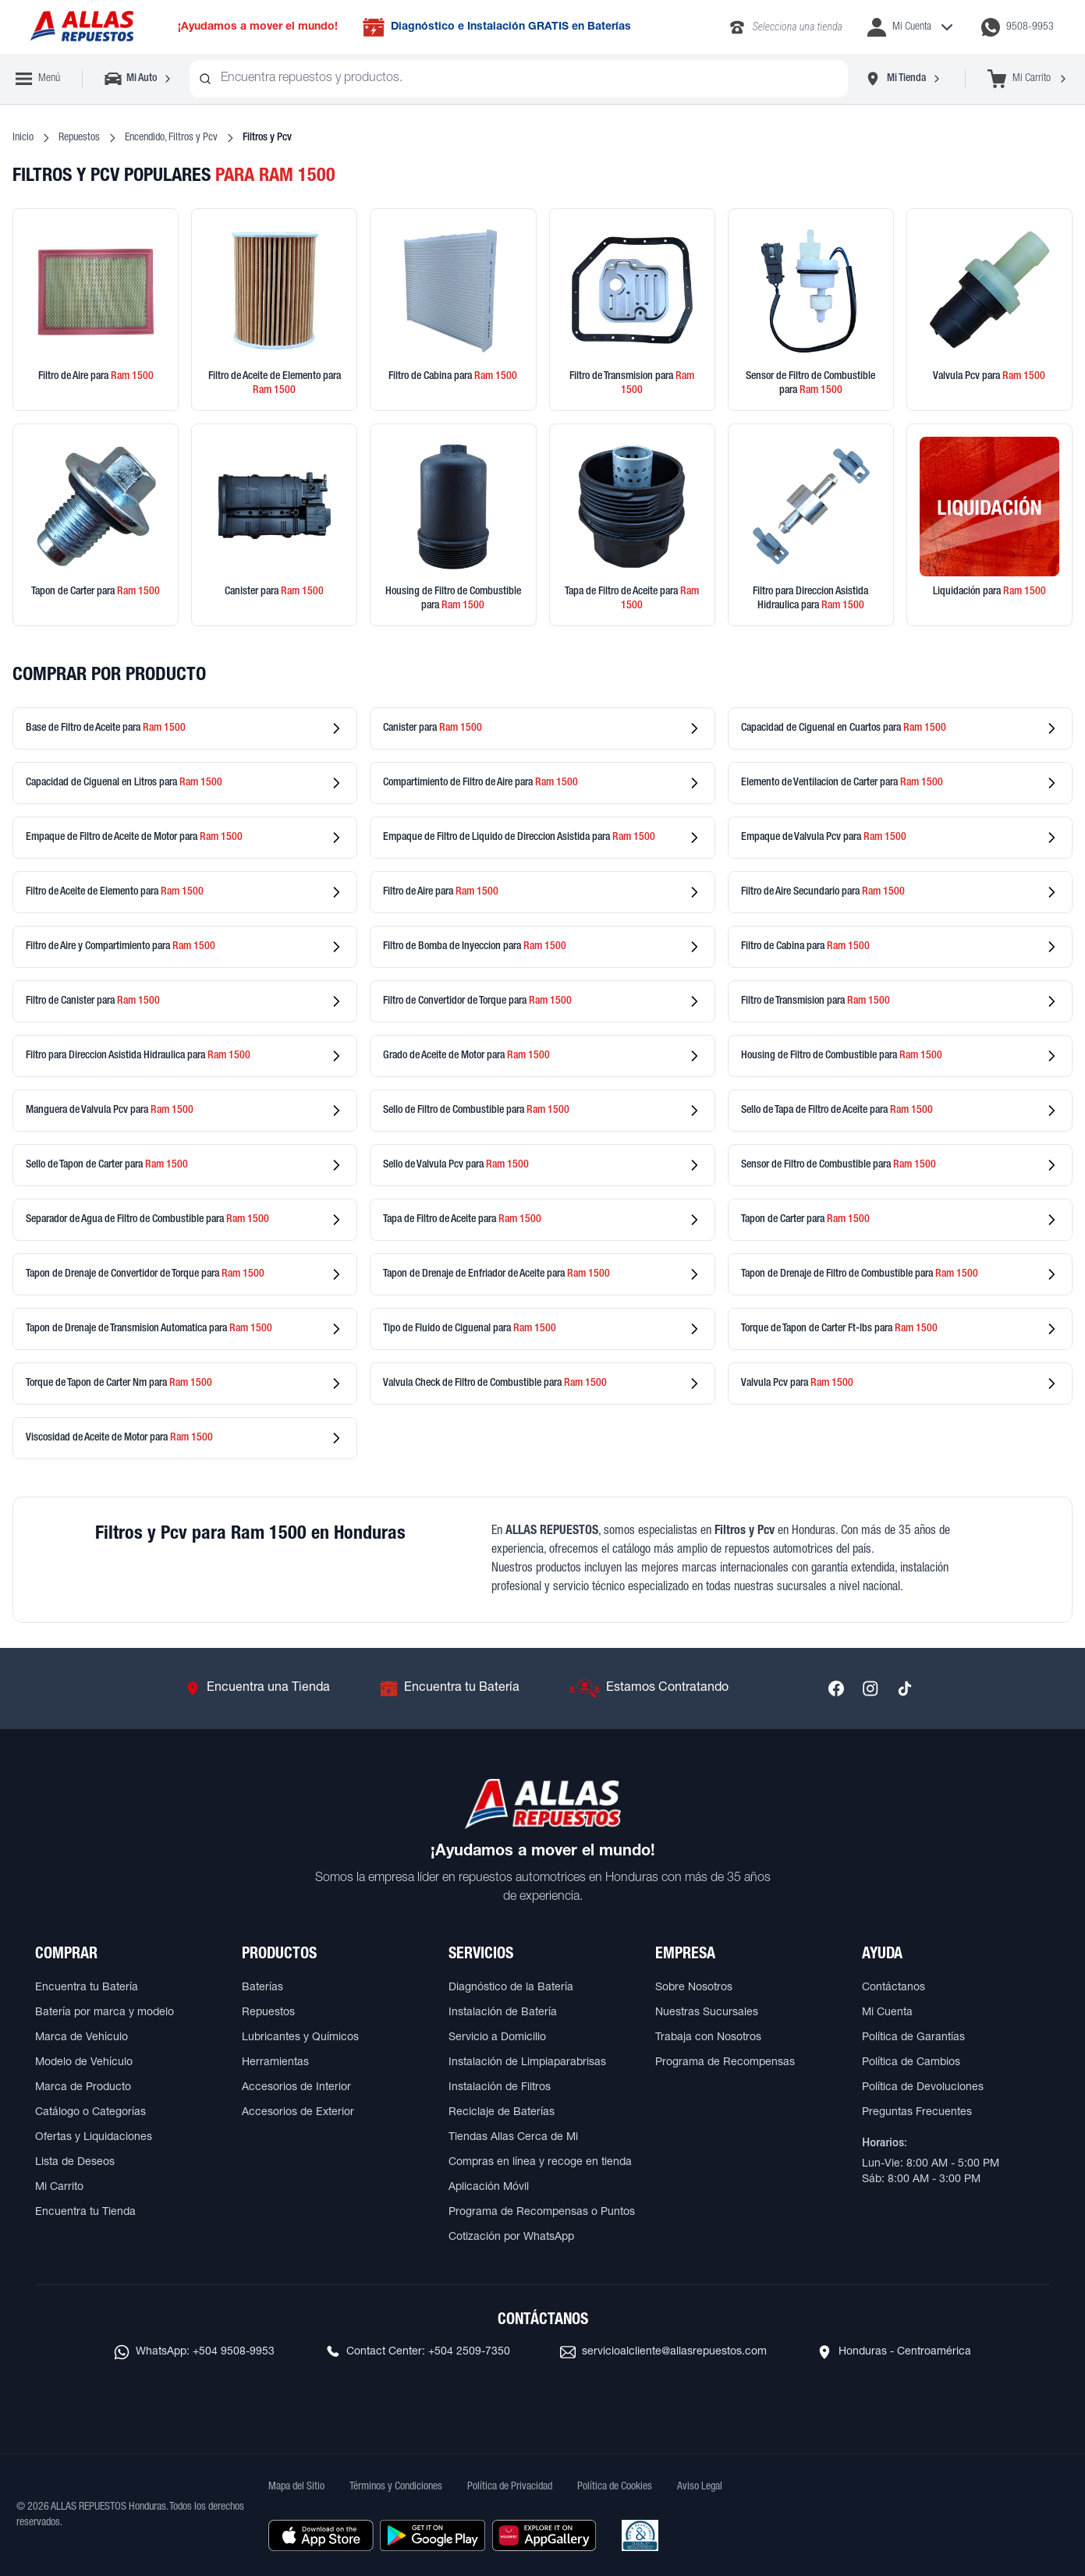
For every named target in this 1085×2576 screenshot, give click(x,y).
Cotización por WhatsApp (511, 2237)
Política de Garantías (913, 2037)
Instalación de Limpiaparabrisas (527, 2062)
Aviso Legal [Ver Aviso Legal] (699, 2487)
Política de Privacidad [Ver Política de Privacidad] (509, 2487)
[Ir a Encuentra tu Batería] (449, 1688)
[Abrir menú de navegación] (37, 78)
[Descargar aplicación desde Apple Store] (321, 2535)
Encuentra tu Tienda (85, 2212)
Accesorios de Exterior (298, 2112)
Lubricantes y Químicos (300, 2037)
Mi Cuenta (887, 2012)
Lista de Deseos (75, 2162)
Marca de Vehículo (81, 2037)
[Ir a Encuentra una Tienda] (257, 1688)
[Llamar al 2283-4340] (785, 27)
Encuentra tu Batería (86, 1987)
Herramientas (275, 2062)
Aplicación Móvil (489, 2187)
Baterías (262, 1987)
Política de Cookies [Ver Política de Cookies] (614, 2487)
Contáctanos (893, 1987)
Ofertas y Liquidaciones (93, 2137)
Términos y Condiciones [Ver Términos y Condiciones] (395, 2487)
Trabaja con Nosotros (708, 2037)
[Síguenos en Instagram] (870, 1688)
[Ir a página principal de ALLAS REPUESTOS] (81, 26)
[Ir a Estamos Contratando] (648, 1688)
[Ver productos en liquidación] (989, 524)
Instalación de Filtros (500, 2087)
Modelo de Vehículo (84, 2062)
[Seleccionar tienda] (903, 79)
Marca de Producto (83, 2087)
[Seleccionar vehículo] (139, 79)
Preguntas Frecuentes (917, 2112)
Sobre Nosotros (693, 1987)
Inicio (23, 138)
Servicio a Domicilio (497, 2037)
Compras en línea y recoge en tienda (540, 2162)
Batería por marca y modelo (104, 2012)
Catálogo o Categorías (90, 2112)
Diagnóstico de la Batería (511, 1987)
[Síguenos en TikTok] (905, 1688)
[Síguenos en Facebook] (836, 1688)
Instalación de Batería (503, 2012)
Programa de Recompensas (725, 2062)
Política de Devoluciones (923, 2087)
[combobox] (519, 78)
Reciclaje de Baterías (502, 2112)
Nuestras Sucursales (706, 2012)
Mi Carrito (59, 2187)
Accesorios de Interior (296, 2087)
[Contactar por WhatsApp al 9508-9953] (1017, 27)
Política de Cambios (911, 2062)
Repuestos (79, 138)
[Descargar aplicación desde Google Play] (432, 2535)
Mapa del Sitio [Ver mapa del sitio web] (296, 2487)
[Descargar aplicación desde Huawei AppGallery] (544, 2535)
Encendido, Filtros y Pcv (171, 138)
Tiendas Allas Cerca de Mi (513, 2137)
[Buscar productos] (205, 79)
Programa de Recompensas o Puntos (542, 2212)
